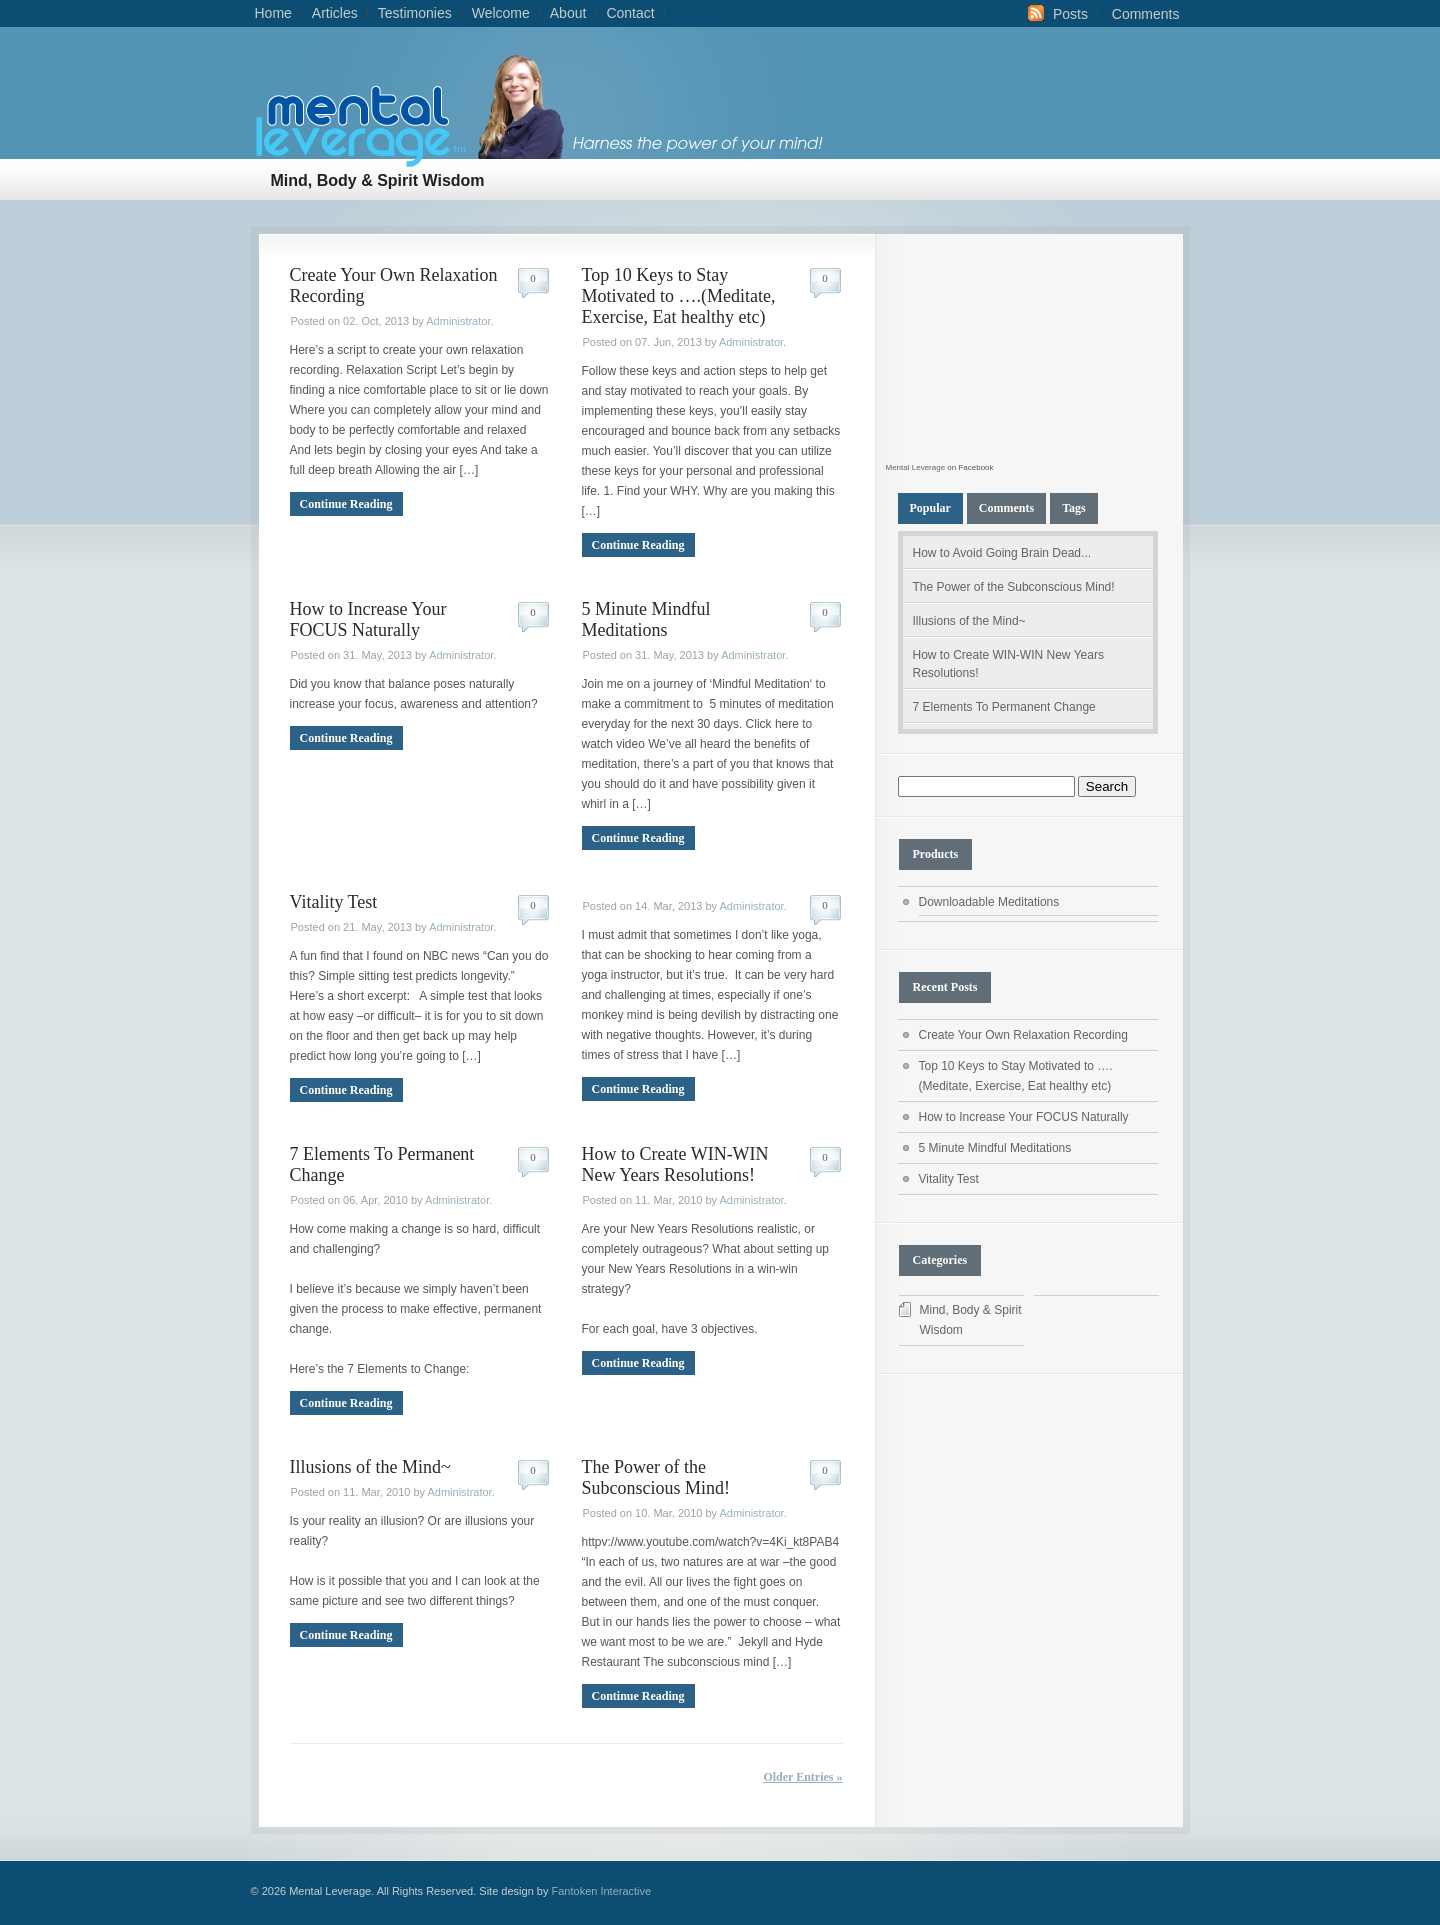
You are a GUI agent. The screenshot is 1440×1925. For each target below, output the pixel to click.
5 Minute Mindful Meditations (646, 619)
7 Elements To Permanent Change (1004, 707)
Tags (1074, 508)
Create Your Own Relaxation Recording (1023, 1035)
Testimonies (415, 13)
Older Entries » (802, 1777)
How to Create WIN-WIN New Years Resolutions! (675, 1164)
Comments (1146, 14)
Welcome (501, 13)
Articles (335, 13)
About (568, 13)
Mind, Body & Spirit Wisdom (378, 180)
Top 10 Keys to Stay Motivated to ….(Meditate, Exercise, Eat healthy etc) (679, 296)
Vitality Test (334, 902)
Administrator (458, 321)
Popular (930, 508)
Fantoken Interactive (602, 1891)
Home (273, 13)
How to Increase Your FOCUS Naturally (368, 619)
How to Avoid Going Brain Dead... (1002, 553)
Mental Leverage (916, 467)
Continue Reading (346, 504)
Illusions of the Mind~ (370, 1467)
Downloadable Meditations (989, 902)
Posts (1070, 14)
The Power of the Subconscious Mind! (656, 1477)
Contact (630, 13)
